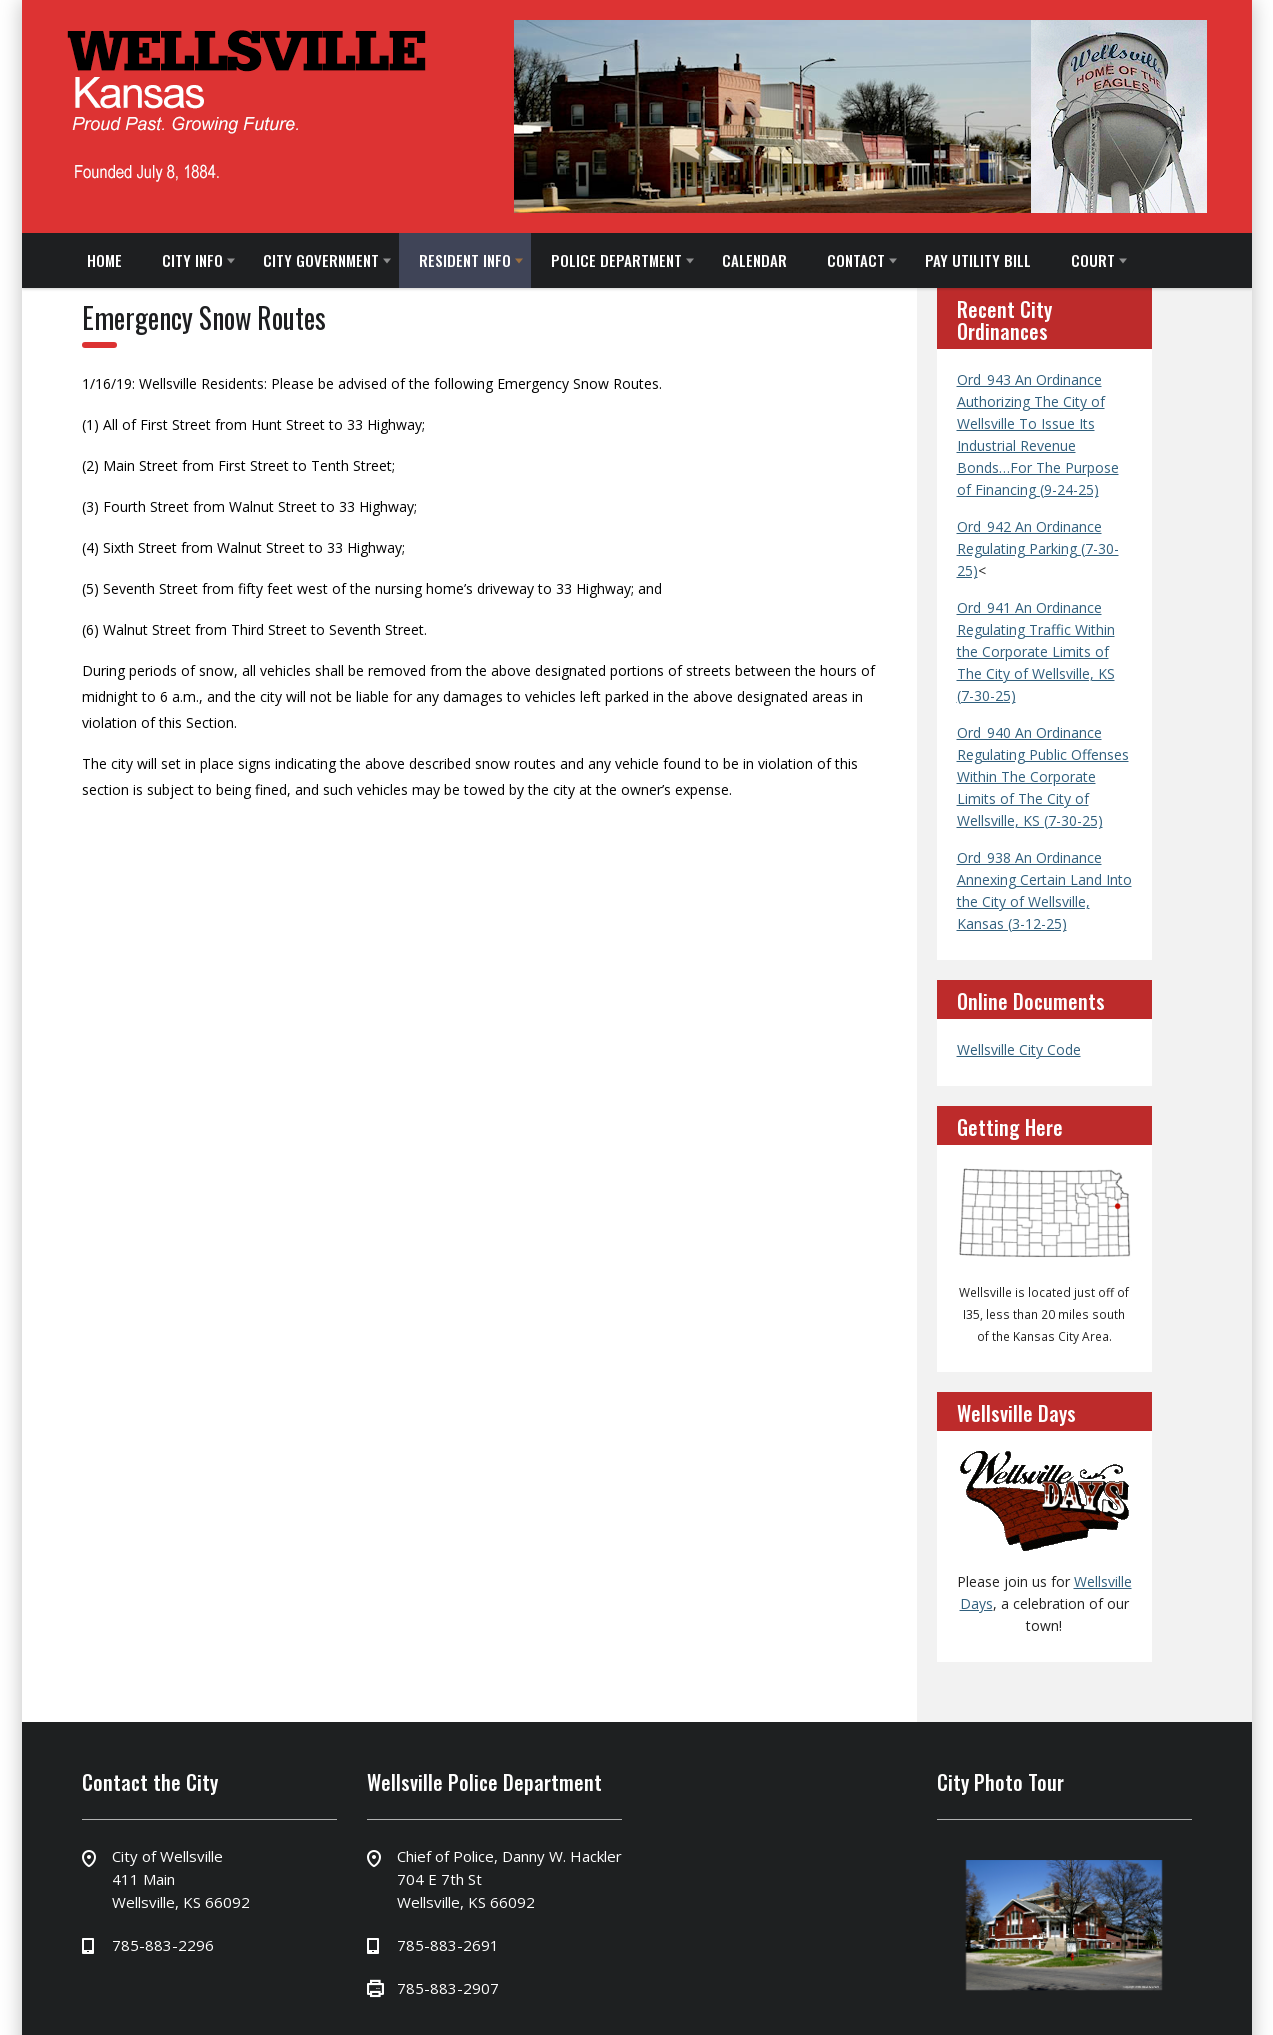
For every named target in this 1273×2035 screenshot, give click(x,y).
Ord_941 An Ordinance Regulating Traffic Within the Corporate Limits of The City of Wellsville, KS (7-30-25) (1036, 651)
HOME (104, 260)
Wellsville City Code (1019, 1049)
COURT (1093, 260)
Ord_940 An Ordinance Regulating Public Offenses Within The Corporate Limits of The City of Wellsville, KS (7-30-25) (1043, 776)
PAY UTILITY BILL (978, 260)
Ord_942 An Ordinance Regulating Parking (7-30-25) (1038, 548)
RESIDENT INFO (465, 260)
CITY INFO (192, 260)
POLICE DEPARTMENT (616, 260)
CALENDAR (754, 260)
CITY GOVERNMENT (321, 260)
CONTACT (856, 260)
